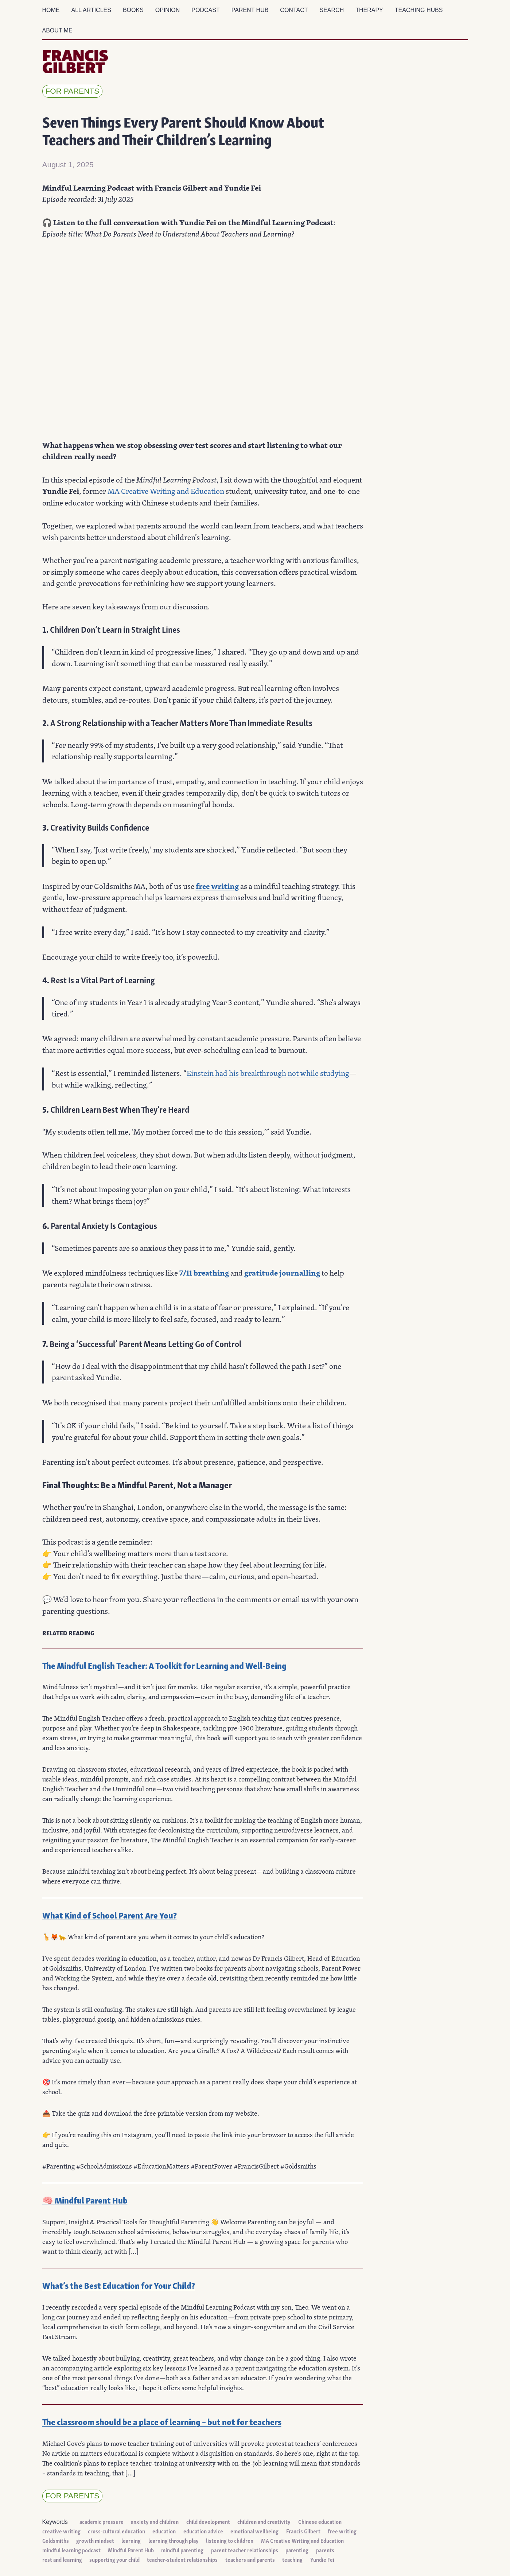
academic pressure (101, 2521)
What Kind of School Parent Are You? (109, 1915)
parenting (296, 2549)
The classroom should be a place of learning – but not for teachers (161, 2421)
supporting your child (114, 2559)
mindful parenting (182, 2549)
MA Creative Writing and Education (166, 490)
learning (131, 2540)
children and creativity (264, 2521)
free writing (217, 886)
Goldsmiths (55, 2540)
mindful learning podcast (71, 2549)
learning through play (173, 2540)
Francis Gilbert (303, 2530)
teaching (292, 2559)
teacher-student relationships (182, 2559)
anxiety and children (155, 2521)
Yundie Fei (322, 2559)
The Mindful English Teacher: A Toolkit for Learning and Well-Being (164, 1665)
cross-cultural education (116, 2530)
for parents (73, 91)
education (164, 2530)
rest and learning (62, 2559)
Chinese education (320, 2521)
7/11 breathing (204, 1273)
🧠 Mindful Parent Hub (85, 2200)
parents (325, 2549)
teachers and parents (250, 2559)
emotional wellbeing (254, 2530)
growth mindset (95, 2540)
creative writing (61, 2530)
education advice (203, 2530)
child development (208, 2521)
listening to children (229, 2540)
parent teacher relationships (244, 2549)
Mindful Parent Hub (131, 2549)
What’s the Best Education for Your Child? (118, 2285)
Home (51, 10)
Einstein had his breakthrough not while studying (268, 1073)
